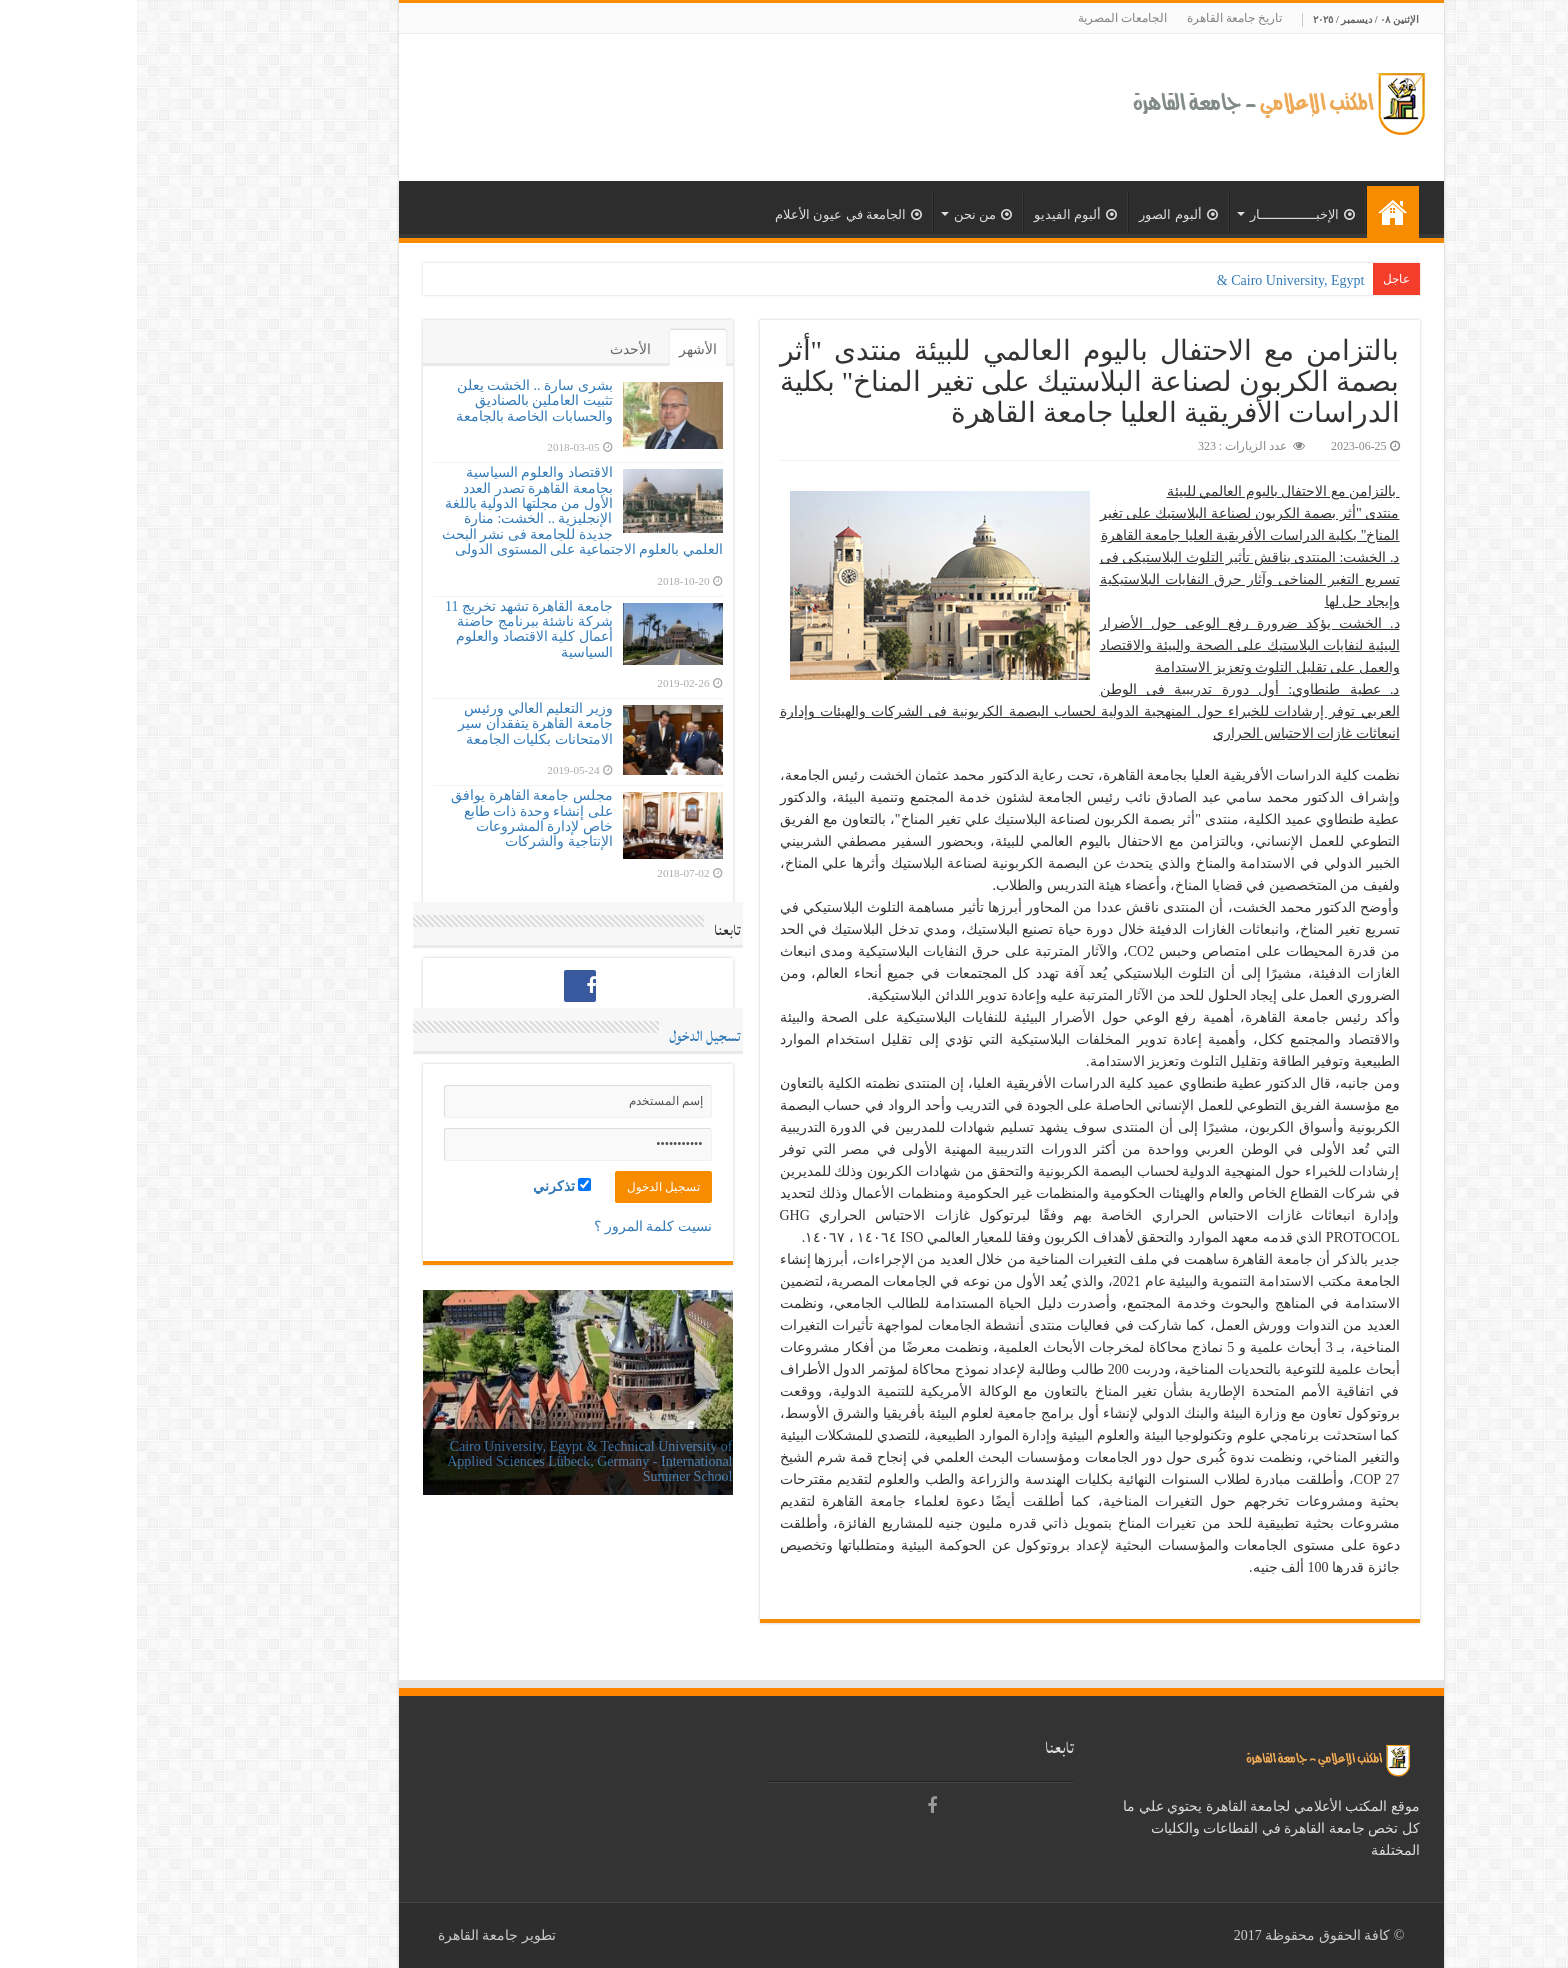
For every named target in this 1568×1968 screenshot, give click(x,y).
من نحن (846, 214)
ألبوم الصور (1041, 214)
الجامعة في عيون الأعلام (711, 214)
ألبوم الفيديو (938, 214)
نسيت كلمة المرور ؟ (516, 1226)
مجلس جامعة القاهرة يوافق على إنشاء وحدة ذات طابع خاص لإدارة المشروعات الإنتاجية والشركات (395, 818)
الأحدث (493, 349)
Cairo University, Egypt (1160, 280)
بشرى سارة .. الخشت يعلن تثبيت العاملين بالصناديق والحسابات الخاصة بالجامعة (397, 401)
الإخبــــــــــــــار (1165, 214)
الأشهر (561, 349)
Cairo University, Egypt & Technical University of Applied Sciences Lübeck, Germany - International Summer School (452, 1462)
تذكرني (425, 1186)
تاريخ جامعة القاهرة (1097, 18)
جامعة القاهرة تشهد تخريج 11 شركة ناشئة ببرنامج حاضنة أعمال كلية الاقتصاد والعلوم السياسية (391, 629)
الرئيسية (1256, 212)
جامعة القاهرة (341, 1935)
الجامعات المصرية (985, 18)
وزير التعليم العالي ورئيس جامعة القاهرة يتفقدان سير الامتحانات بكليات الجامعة (398, 724)
